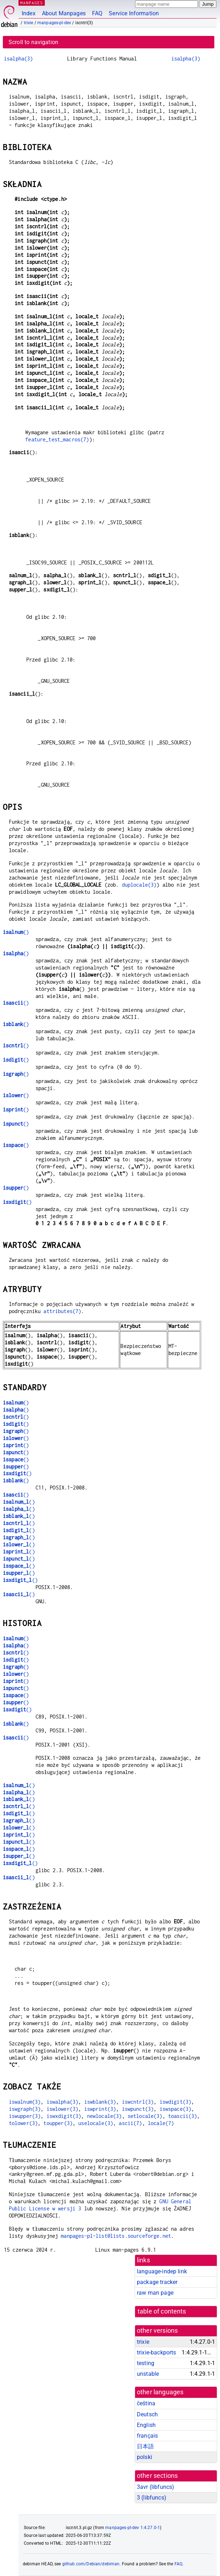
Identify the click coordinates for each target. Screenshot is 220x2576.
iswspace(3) (176, 2109)
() (16, 932)
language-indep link (162, 2271)
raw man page (155, 2292)
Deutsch (147, 2414)
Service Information (134, 13)
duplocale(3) (139, 885)
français (147, 2435)
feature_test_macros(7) (57, 439)
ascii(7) (130, 2123)
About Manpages (64, 13)
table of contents (162, 2311)
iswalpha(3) (63, 2102)
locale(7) (161, 2123)
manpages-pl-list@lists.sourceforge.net (116, 2236)
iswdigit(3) (176, 2102)
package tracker (157, 2282)
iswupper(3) (25, 2116)
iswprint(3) (100, 2109)
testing (145, 2363)
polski (144, 2457)
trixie (28, 22)
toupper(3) (58, 2123)
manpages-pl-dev (54, 22)
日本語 (145, 2446)
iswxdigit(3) (64, 2116)
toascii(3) (182, 2116)
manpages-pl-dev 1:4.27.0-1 (132, 2527)
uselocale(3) (95, 2123)
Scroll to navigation (33, 42)
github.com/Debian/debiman (91, 2563)
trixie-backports (156, 2352)
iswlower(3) (63, 2109)
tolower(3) (23, 2123)
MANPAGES (31, 2)
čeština (146, 2403)
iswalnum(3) (25, 2102)
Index (29, 13)
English (146, 2425)
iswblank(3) (100, 2102)
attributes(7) (62, 1311)
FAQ (97, 13)
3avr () (155, 2487)
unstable (148, 2373)
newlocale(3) (104, 2116)
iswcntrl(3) (138, 2102)
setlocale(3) (145, 2116)
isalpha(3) (18, 58)
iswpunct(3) (138, 2109)
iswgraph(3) (25, 2109)
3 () (151, 2497)
